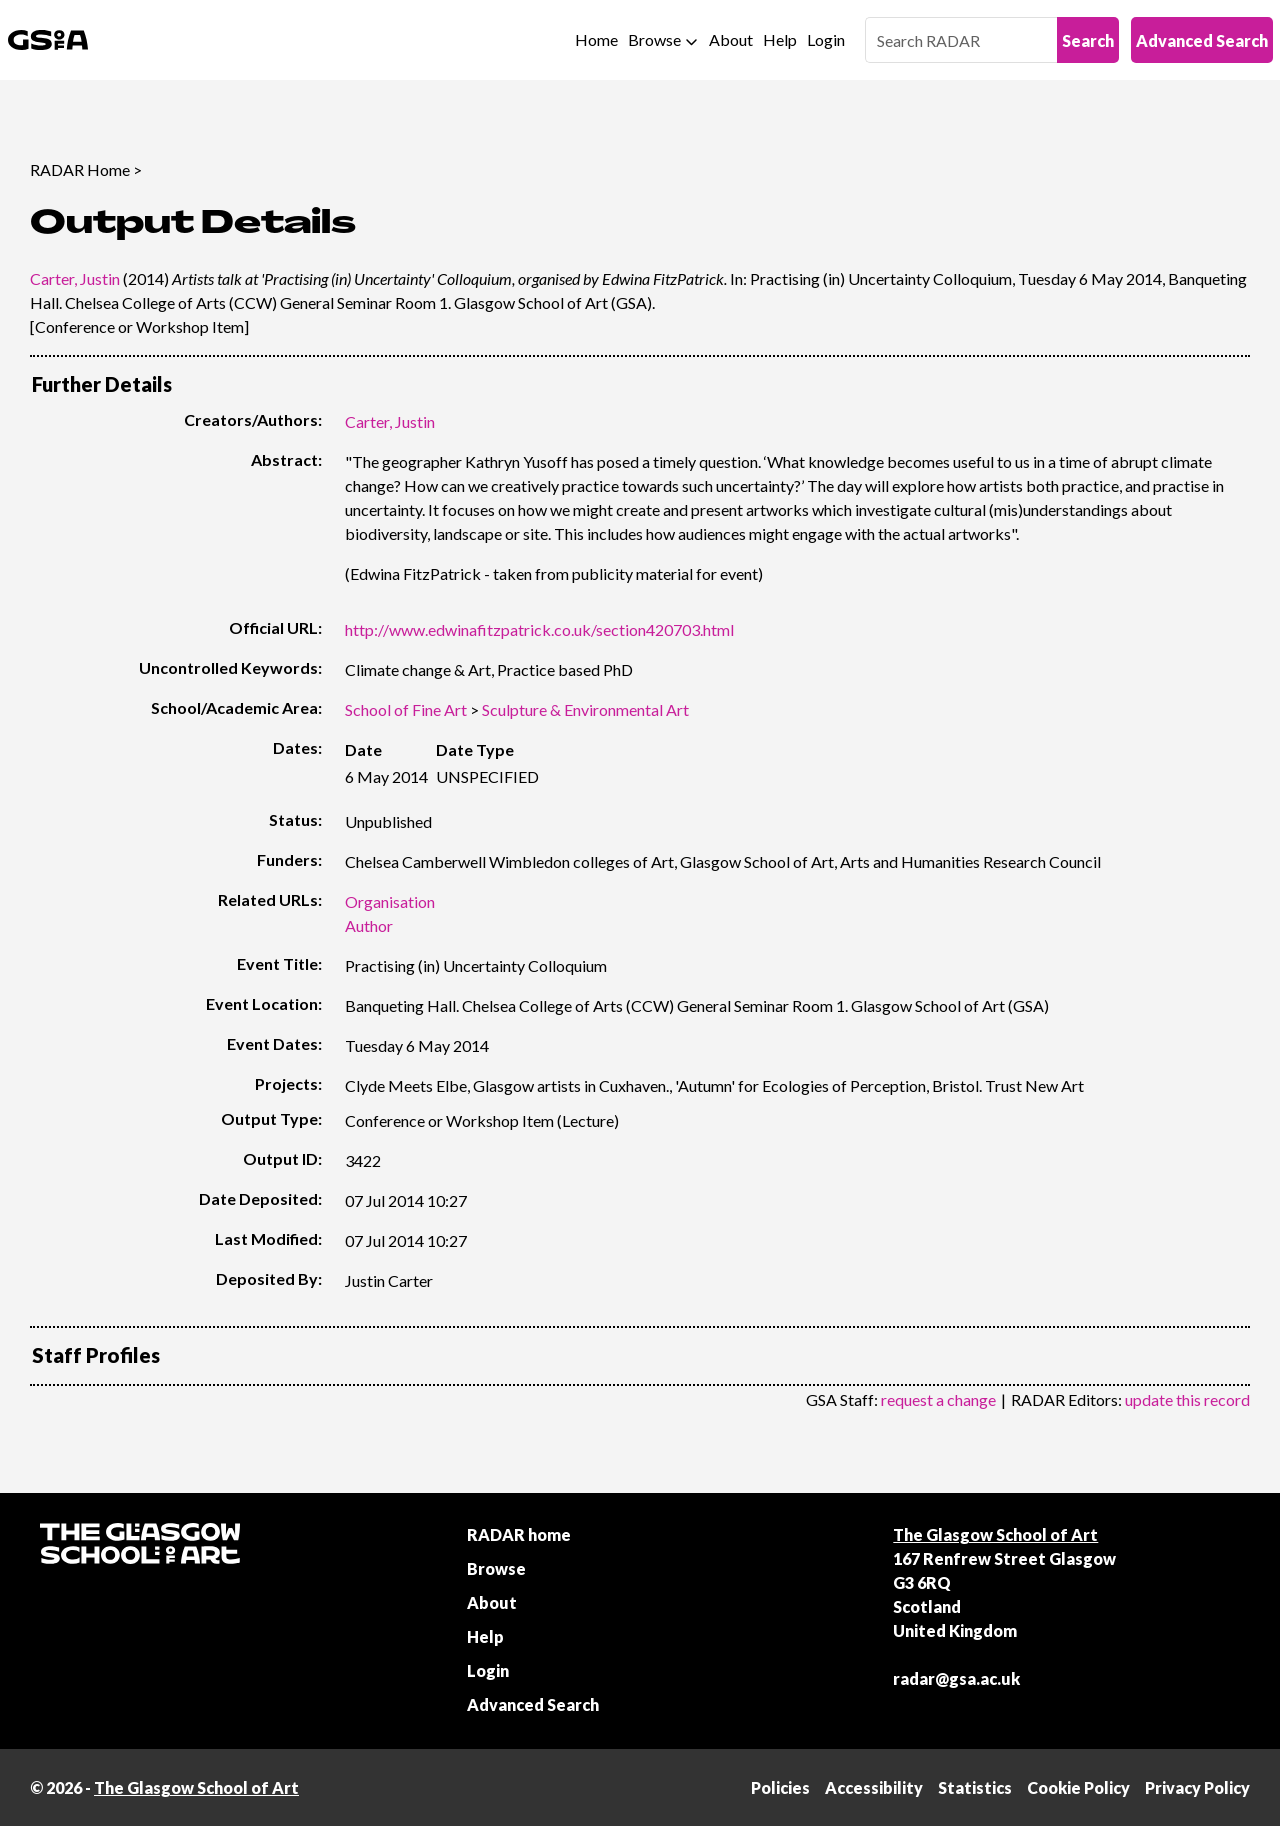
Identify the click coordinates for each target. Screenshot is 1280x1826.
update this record (1187, 1399)
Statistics (975, 1787)
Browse (654, 39)
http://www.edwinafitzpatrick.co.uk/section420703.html (539, 629)
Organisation (390, 901)
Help (780, 39)
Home (596, 39)
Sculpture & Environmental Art (585, 709)
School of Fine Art (406, 709)
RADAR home (519, 1534)
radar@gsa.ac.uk (956, 1678)
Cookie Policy (1078, 1787)
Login (826, 39)
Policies (780, 1787)
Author (369, 925)
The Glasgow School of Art (995, 1534)
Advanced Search (1202, 40)
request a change (938, 1399)
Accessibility (874, 1787)
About (731, 39)
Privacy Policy (1197, 1787)
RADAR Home (80, 169)
